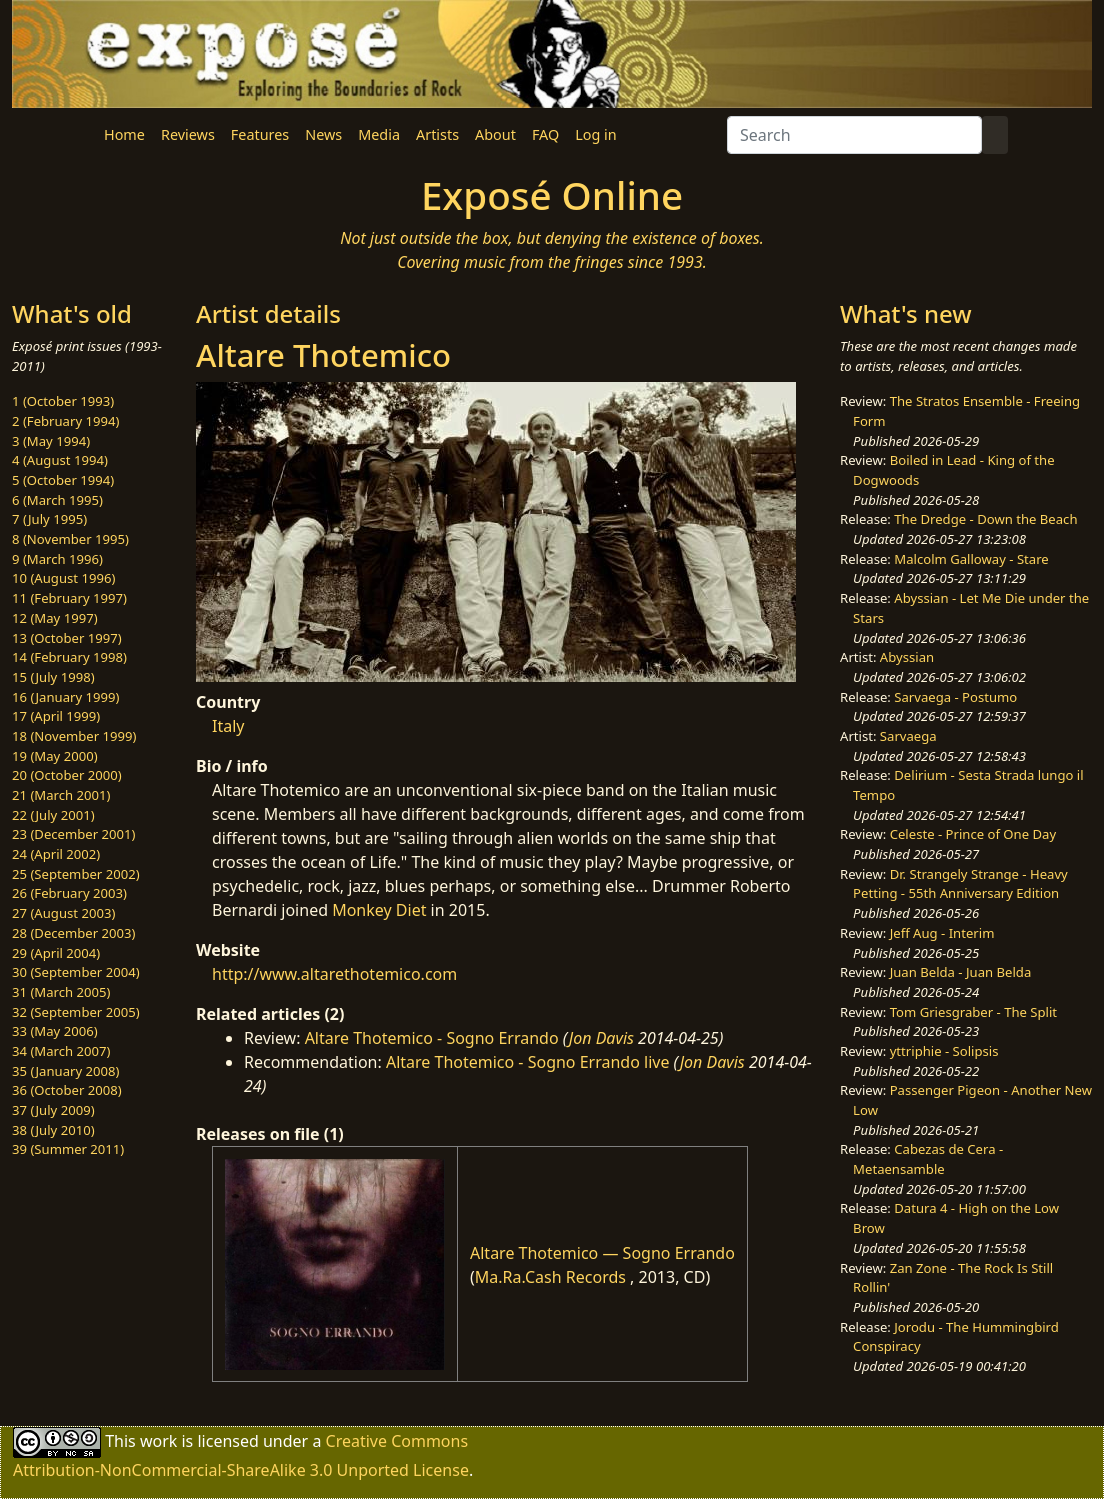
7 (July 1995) (49, 519)
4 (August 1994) (60, 460)
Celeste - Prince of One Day (973, 834)
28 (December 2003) (73, 933)
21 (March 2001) (61, 795)
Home (124, 134)
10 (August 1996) (63, 578)
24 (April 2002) (56, 854)
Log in (595, 134)
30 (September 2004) (76, 972)
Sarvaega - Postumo (955, 697)
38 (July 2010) (53, 1130)
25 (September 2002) (76, 874)
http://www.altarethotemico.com (334, 974)
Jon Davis (601, 1038)
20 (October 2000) (67, 775)
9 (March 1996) (57, 559)
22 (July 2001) (53, 815)
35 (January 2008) (65, 1071)
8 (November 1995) (70, 539)
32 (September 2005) (76, 1012)
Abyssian (907, 657)
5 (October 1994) (63, 480)
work (158, 1441)
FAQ (545, 134)
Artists (437, 134)
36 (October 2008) (67, 1090)
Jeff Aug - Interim (942, 933)
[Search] (854, 135)
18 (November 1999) (74, 736)
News (323, 134)
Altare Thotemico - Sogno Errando (432, 1038)
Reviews (188, 134)
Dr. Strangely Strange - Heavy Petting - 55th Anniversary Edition (960, 884)
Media (379, 134)
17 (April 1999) (56, 716)
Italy (228, 726)
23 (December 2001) (73, 834)
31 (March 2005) (61, 992)
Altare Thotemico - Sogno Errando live (528, 1062)
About (495, 134)
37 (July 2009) (53, 1110)
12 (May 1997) (55, 618)
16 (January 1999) (65, 697)
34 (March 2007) (61, 1051)
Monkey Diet (379, 910)
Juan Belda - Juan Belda (961, 972)
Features (260, 134)
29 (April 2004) (56, 953)
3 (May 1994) (51, 441)
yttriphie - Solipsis (944, 1051)
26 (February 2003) (69, 893)
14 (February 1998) (69, 657)
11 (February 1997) (69, 598)
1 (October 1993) (63, 401)
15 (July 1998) (53, 677)
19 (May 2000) (55, 756)
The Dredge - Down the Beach (985, 519)
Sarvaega (908, 736)
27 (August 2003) (63, 913)
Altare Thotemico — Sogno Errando (602, 1253)
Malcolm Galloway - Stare (971, 559)
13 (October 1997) (67, 638)
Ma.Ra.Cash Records (550, 1277)
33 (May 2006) (55, 1031)
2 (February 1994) (65, 421)
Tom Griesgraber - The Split (973, 1012)
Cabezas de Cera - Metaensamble (928, 1159)
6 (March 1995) (57, 500)
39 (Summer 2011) (68, 1149)
